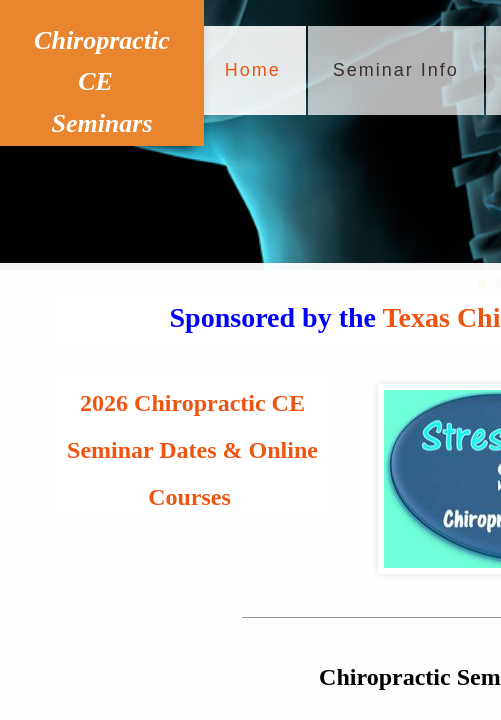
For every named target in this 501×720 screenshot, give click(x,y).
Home (253, 70)
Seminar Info (396, 70)
